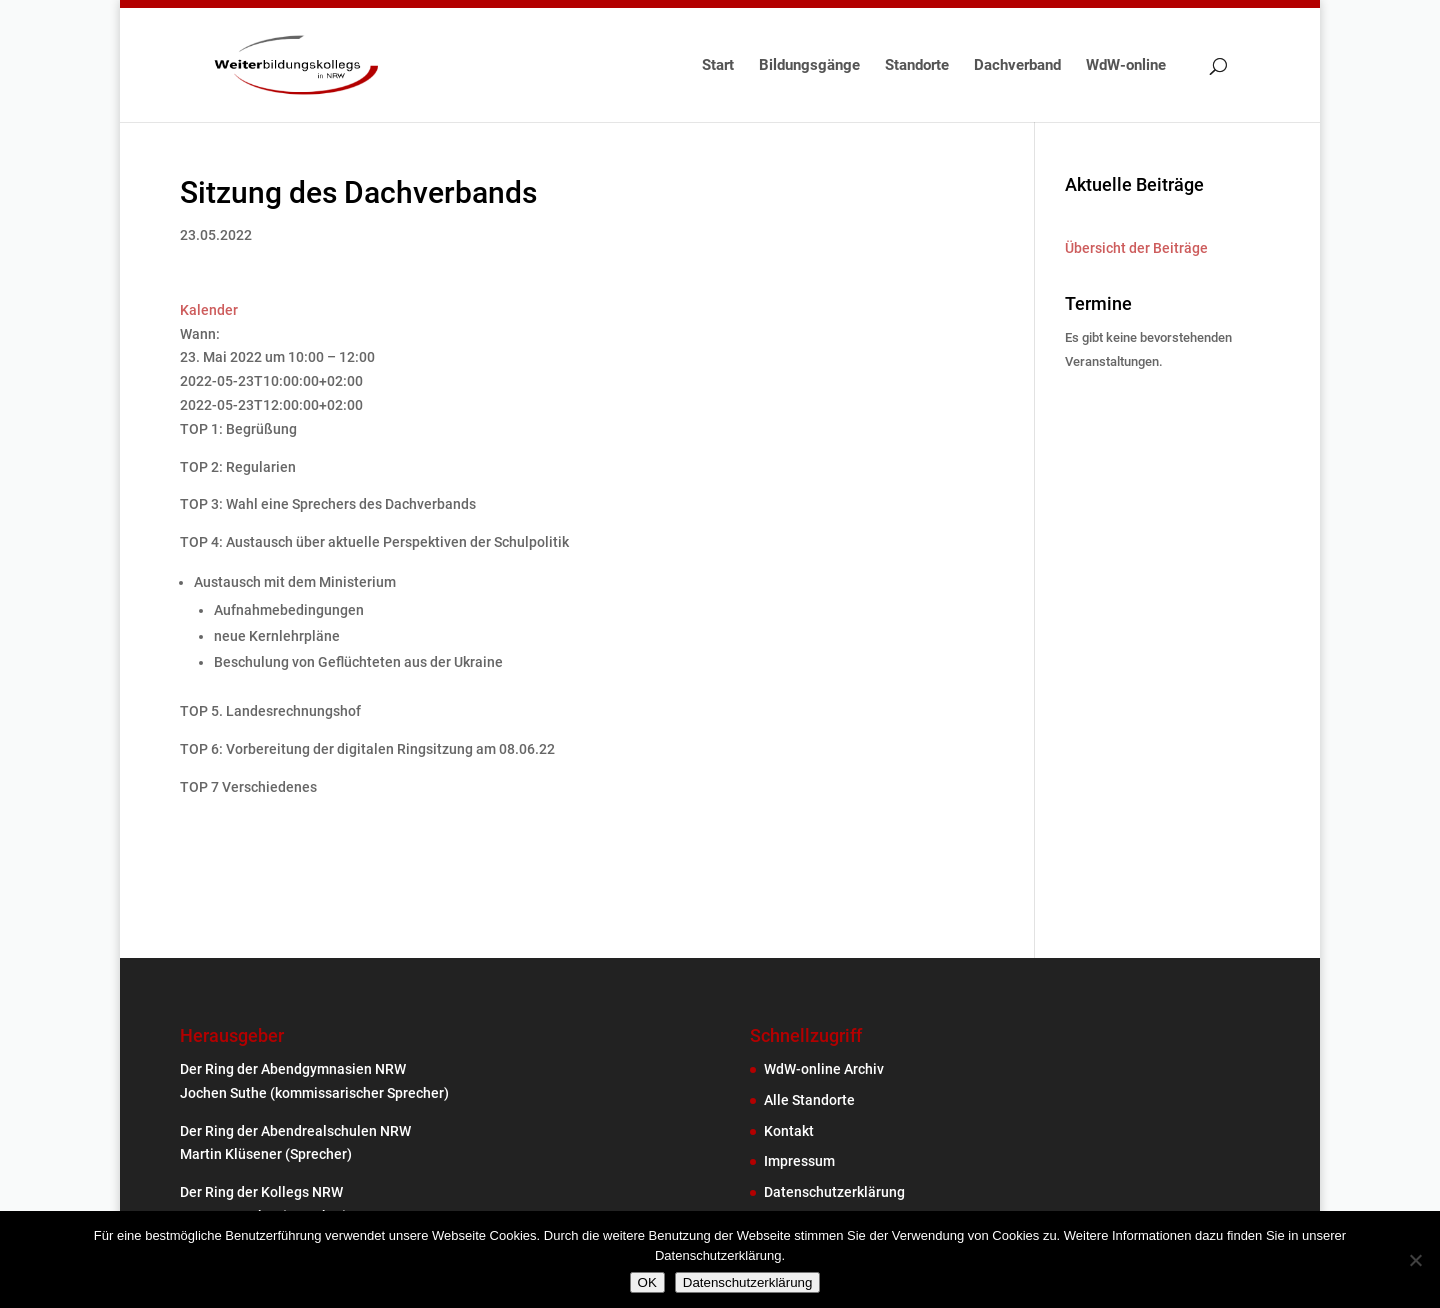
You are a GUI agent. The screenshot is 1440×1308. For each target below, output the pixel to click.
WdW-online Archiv (824, 1069)
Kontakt (789, 1131)
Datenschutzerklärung (834, 1192)
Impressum (799, 1161)
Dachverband (1017, 66)
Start (718, 66)
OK (647, 1282)
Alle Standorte (809, 1100)
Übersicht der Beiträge (1136, 248)
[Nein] (1415, 1260)
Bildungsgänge (809, 66)
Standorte (917, 66)
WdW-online (1126, 66)
